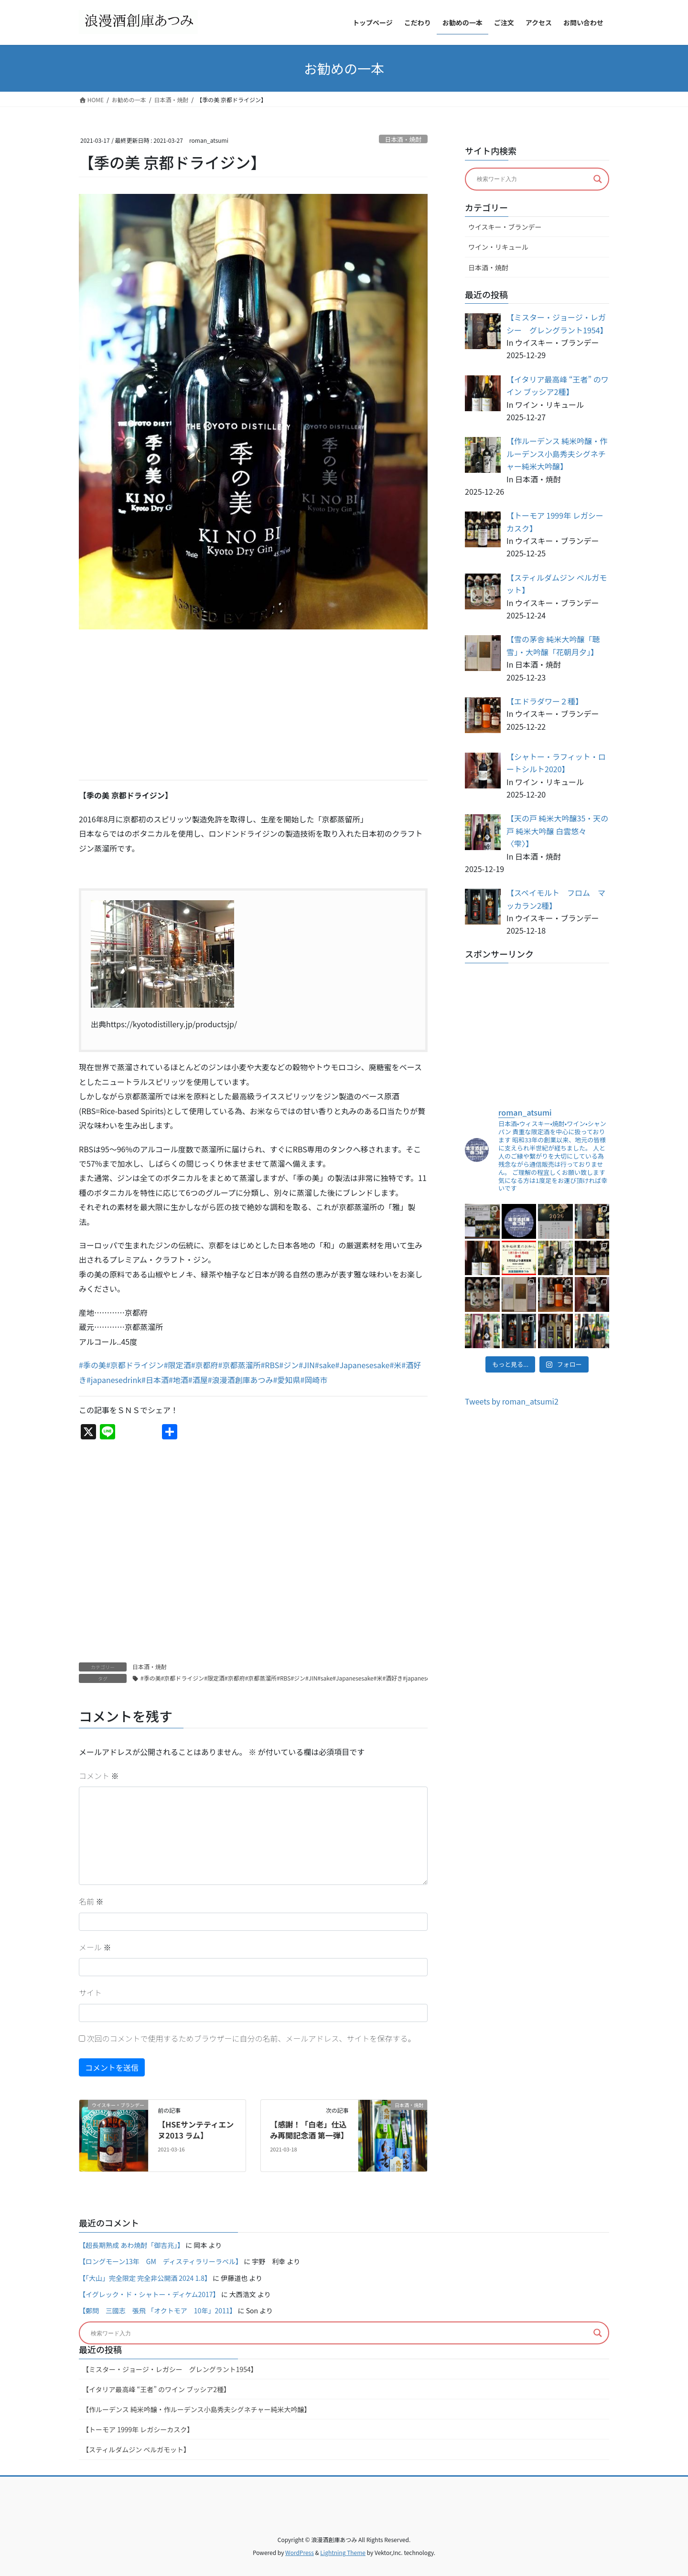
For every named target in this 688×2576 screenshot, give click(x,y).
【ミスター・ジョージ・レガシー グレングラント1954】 (170, 2369)
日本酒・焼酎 (403, 139)
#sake (325, 1365)
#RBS (269, 1365)
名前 (91, 1901)
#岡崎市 (313, 1379)
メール (95, 1947)
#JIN (307, 1365)
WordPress (299, 2552)
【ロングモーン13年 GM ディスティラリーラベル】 (160, 2261)
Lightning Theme (343, 2552)
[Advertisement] (253, 705)
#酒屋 (198, 1379)
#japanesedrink (113, 1379)
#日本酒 (155, 1379)
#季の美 (92, 1365)
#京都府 (204, 1365)
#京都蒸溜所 (239, 1365)
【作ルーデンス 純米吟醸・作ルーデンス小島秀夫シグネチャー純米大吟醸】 (196, 2409)
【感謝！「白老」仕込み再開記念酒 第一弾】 (309, 2129)
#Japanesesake (362, 1365)
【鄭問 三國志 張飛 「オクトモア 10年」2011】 (157, 2310)
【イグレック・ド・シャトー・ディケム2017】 (149, 2294)
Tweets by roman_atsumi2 (512, 1401)
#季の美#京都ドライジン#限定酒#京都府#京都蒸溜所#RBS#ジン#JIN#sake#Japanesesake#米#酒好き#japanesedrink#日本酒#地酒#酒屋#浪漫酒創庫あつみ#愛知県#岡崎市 (361, 1678)
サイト (90, 1992)
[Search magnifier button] (597, 179)
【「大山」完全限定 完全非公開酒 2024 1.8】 (145, 2278)
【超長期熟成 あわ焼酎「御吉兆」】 (131, 2245)
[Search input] (533, 179)
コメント (99, 1775)
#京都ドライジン (135, 1365)
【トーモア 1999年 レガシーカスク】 (138, 2429)
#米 (395, 1365)
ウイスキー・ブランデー (505, 227)
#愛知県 (287, 1379)
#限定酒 (177, 1365)
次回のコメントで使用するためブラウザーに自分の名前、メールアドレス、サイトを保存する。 (251, 2038)
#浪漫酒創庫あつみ (240, 1379)
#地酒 (178, 1379)
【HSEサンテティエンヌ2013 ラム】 (196, 2129)
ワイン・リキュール (498, 247)
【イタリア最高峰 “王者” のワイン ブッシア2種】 (156, 2389)
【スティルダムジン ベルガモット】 (136, 2449)
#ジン (289, 1365)
